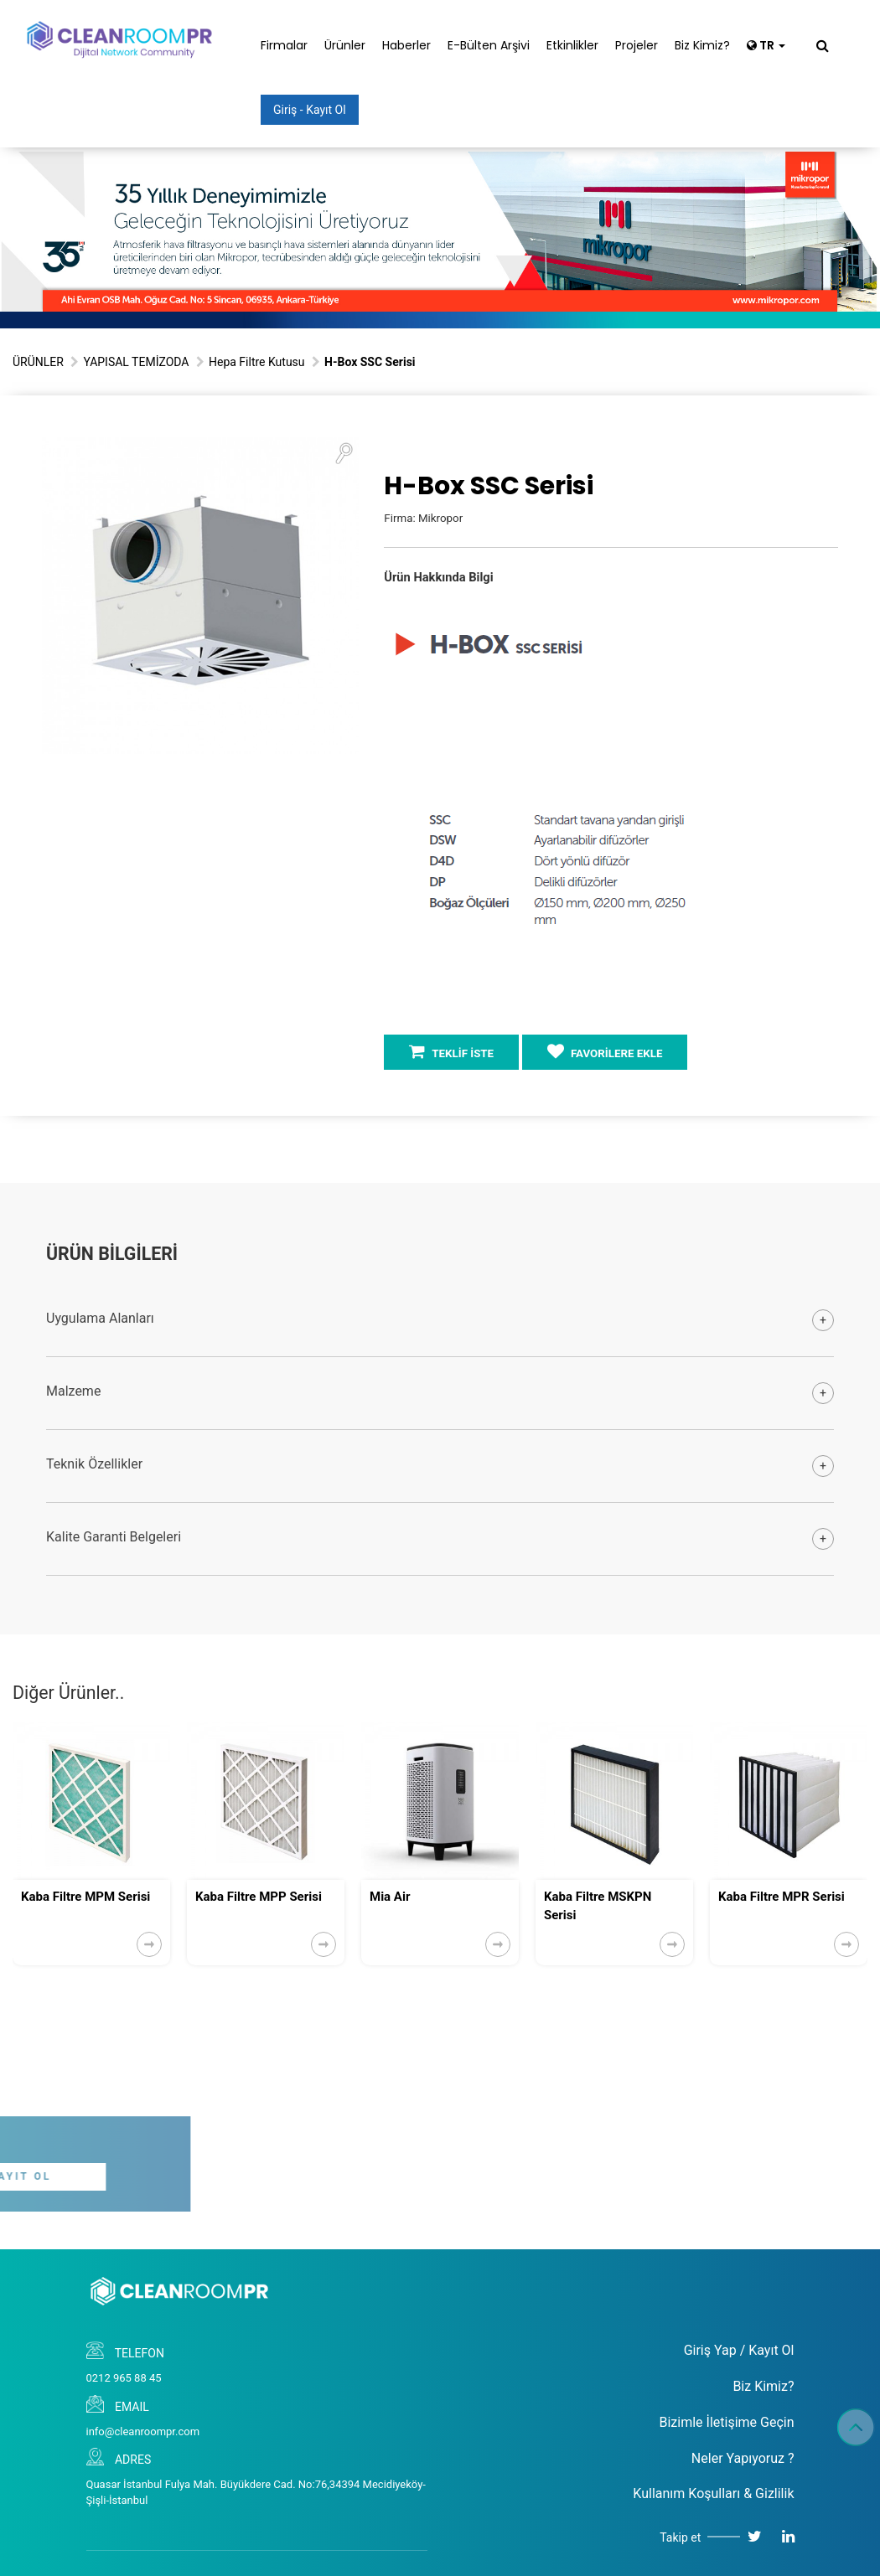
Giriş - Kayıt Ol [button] (309, 109)
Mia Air (390, 1896)
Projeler (636, 45)
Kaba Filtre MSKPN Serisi (597, 1905)
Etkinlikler (572, 45)
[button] (343, 452)
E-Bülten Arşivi (489, 45)
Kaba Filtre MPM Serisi (85, 1896)
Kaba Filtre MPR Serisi (781, 1896)
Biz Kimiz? (702, 45)
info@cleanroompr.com (143, 2431)
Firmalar (284, 45)
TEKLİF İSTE (451, 1051)
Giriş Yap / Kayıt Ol (739, 2350)
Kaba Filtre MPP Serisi (258, 1896)
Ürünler (344, 45)
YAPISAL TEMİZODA (136, 362)
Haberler (406, 45)
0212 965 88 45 (124, 2378)
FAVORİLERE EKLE (605, 1051)
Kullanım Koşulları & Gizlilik (713, 2493)
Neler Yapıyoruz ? (743, 2458)
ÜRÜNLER (38, 362)
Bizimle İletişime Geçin (726, 2422)
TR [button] (766, 45)
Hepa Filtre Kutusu (257, 362)
